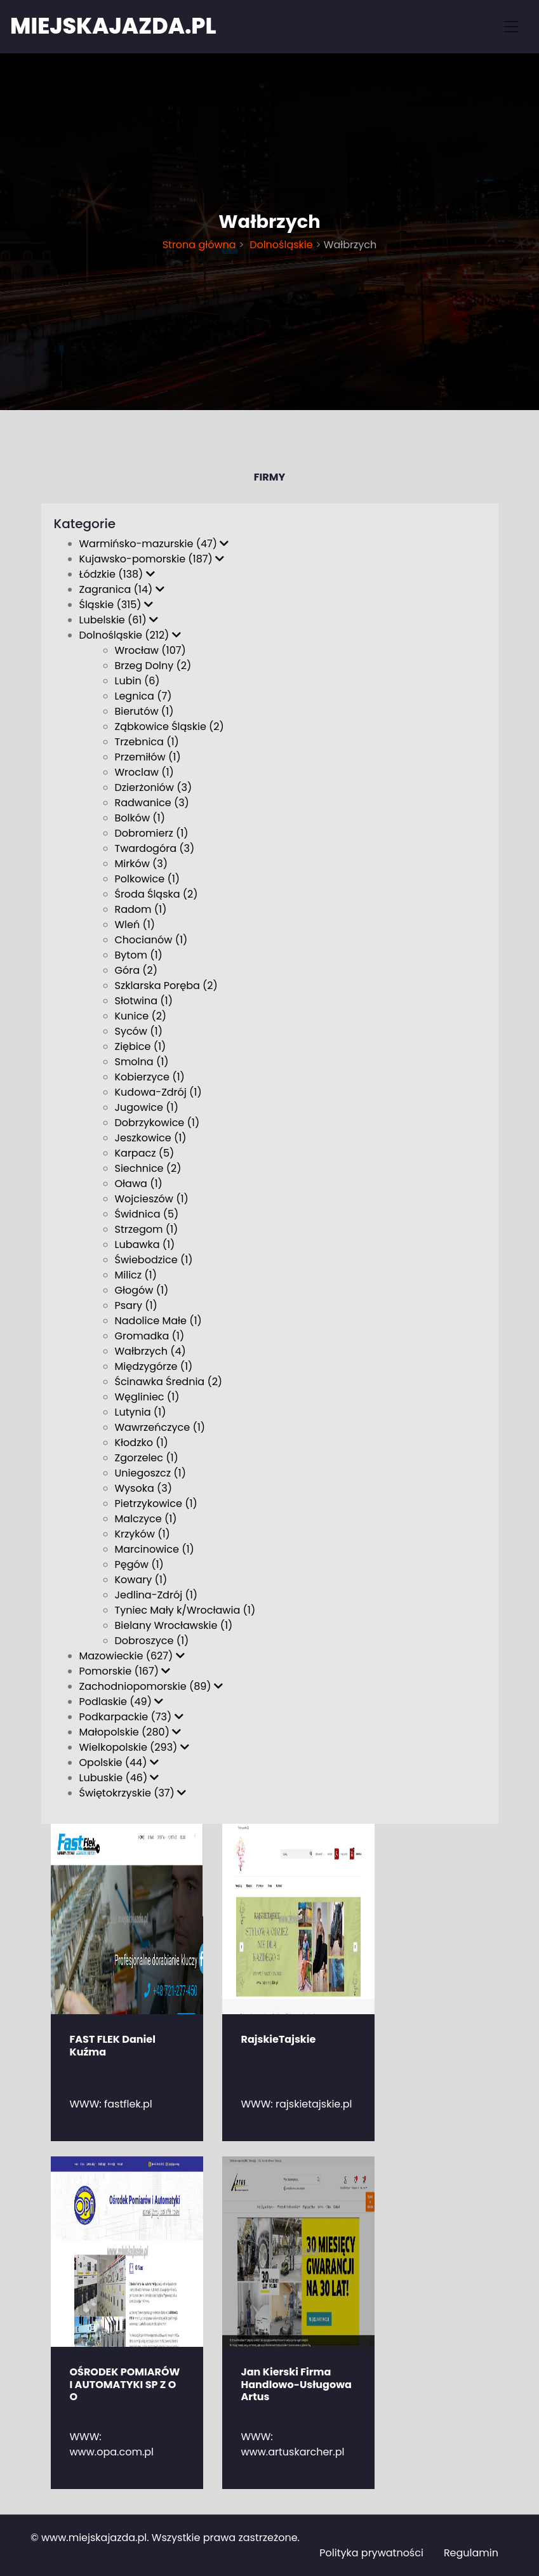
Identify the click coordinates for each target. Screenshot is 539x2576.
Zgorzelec (146, 1458)
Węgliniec (147, 1397)
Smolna (142, 1061)
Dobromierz (152, 833)
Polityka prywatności (371, 2553)
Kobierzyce (150, 1077)
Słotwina (144, 1000)
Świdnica (147, 1214)
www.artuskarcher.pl (293, 2452)
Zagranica (121, 589)
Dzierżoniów (153, 787)
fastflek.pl (128, 2104)
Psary (136, 1305)
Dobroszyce (152, 1640)
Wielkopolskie (134, 1747)
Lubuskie (119, 1777)
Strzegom (146, 1229)
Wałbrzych (150, 1351)
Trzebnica (147, 741)
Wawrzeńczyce (160, 1427)
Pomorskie (125, 1671)
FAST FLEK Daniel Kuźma (113, 2045)
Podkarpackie (131, 1717)
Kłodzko (141, 1442)
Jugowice (146, 1107)
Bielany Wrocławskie (174, 1625)
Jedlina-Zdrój (156, 1595)
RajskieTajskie (278, 2039)
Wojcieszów (152, 1199)
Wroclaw (144, 772)
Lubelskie (119, 620)
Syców (139, 1031)
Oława (139, 1183)
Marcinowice (154, 1549)
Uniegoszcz (151, 1473)
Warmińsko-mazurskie (154, 543)
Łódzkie (117, 574)
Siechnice (148, 1168)
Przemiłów (148, 757)
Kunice (141, 1016)
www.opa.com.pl (112, 2452)
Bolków (140, 818)
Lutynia (140, 1412)
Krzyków (142, 1534)
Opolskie (119, 1762)
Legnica (143, 696)
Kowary (141, 1579)
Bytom (139, 955)
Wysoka (144, 1488)
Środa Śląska (156, 894)
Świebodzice (154, 1259)
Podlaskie (121, 1701)
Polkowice (147, 879)
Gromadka (150, 1336)
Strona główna (199, 244)
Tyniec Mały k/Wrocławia (185, 1610)
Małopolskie (130, 1732)
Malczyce (146, 1518)
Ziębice (140, 1046)
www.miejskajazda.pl (94, 2537)
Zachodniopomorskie (151, 1686)
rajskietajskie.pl (314, 2104)
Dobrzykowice (157, 1122)
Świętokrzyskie (133, 1793)
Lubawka (145, 1244)
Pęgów (139, 1564)
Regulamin (471, 2553)
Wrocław (150, 650)
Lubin (137, 681)
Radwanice (152, 802)
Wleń (135, 924)
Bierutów (144, 711)
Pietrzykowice (156, 1503)
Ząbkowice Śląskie (169, 726)
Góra (136, 970)
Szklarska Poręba (166, 985)
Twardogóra (155, 848)
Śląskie (116, 604)
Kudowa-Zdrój (158, 1092)
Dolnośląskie (280, 244)
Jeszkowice (151, 1138)
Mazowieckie (132, 1656)
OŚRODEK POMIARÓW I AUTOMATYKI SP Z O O (125, 2384)
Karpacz (145, 1153)
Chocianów (151, 940)
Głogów (142, 1290)
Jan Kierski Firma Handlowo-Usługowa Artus (296, 2384)
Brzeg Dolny (153, 665)
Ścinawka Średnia (169, 1381)
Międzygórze (154, 1366)
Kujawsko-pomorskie (152, 559)
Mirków (141, 863)
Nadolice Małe (158, 1320)
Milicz (136, 1275)
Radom (141, 909)
